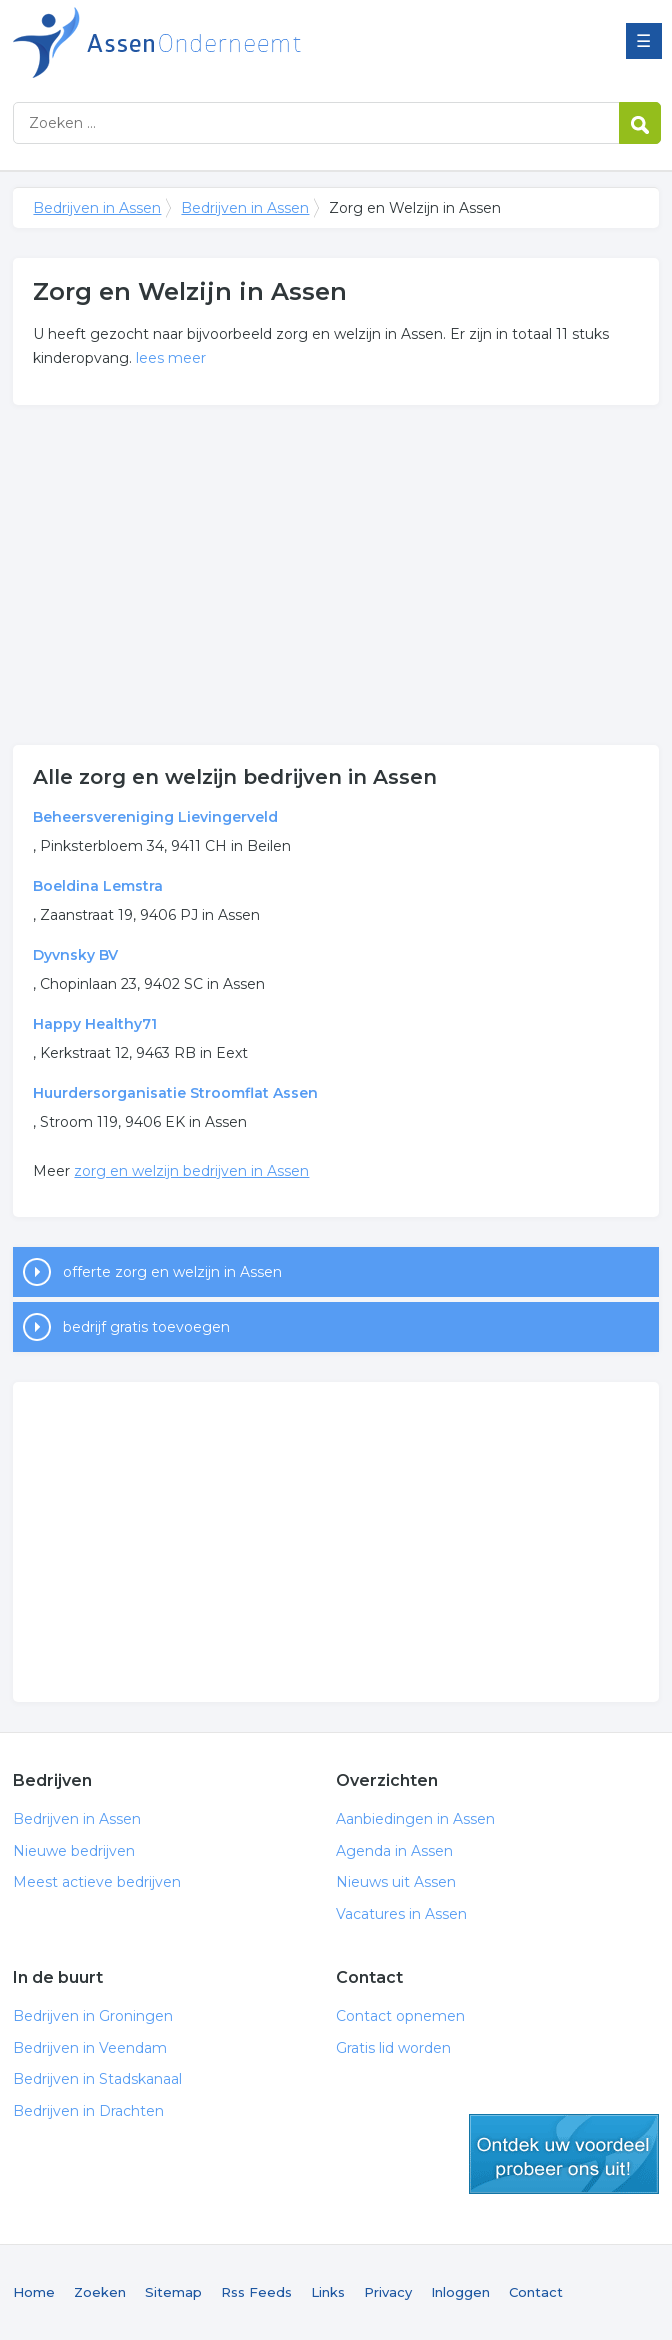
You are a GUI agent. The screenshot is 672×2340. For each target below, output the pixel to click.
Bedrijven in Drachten (88, 2111)
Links (328, 2292)
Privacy (388, 2292)
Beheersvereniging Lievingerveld (155, 817)
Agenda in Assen (394, 1851)
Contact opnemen (400, 2016)
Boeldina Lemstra (98, 886)
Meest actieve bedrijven (97, 1882)
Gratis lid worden (393, 2048)
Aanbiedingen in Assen (415, 1819)
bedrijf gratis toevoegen (146, 1327)
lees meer (171, 358)
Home (34, 2292)
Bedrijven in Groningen (93, 2016)
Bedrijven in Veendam (90, 2048)
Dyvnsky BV (75, 955)
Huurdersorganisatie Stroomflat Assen (175, 1093)
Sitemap (173, 2292)
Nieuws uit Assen (396, 1882)
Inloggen (460, 2292)
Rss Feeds (256, 2292)
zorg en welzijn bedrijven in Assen (191, 1171)
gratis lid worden (564, 2154)
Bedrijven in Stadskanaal (97, 2079)
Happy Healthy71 (95, 1024)
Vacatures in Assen (401, 1914)
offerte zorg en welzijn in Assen (172, 1272)
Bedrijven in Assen (263, 42)
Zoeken (100, 2292)
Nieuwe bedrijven (74, 1851)
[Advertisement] (335, 575)
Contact (536, 2292)
